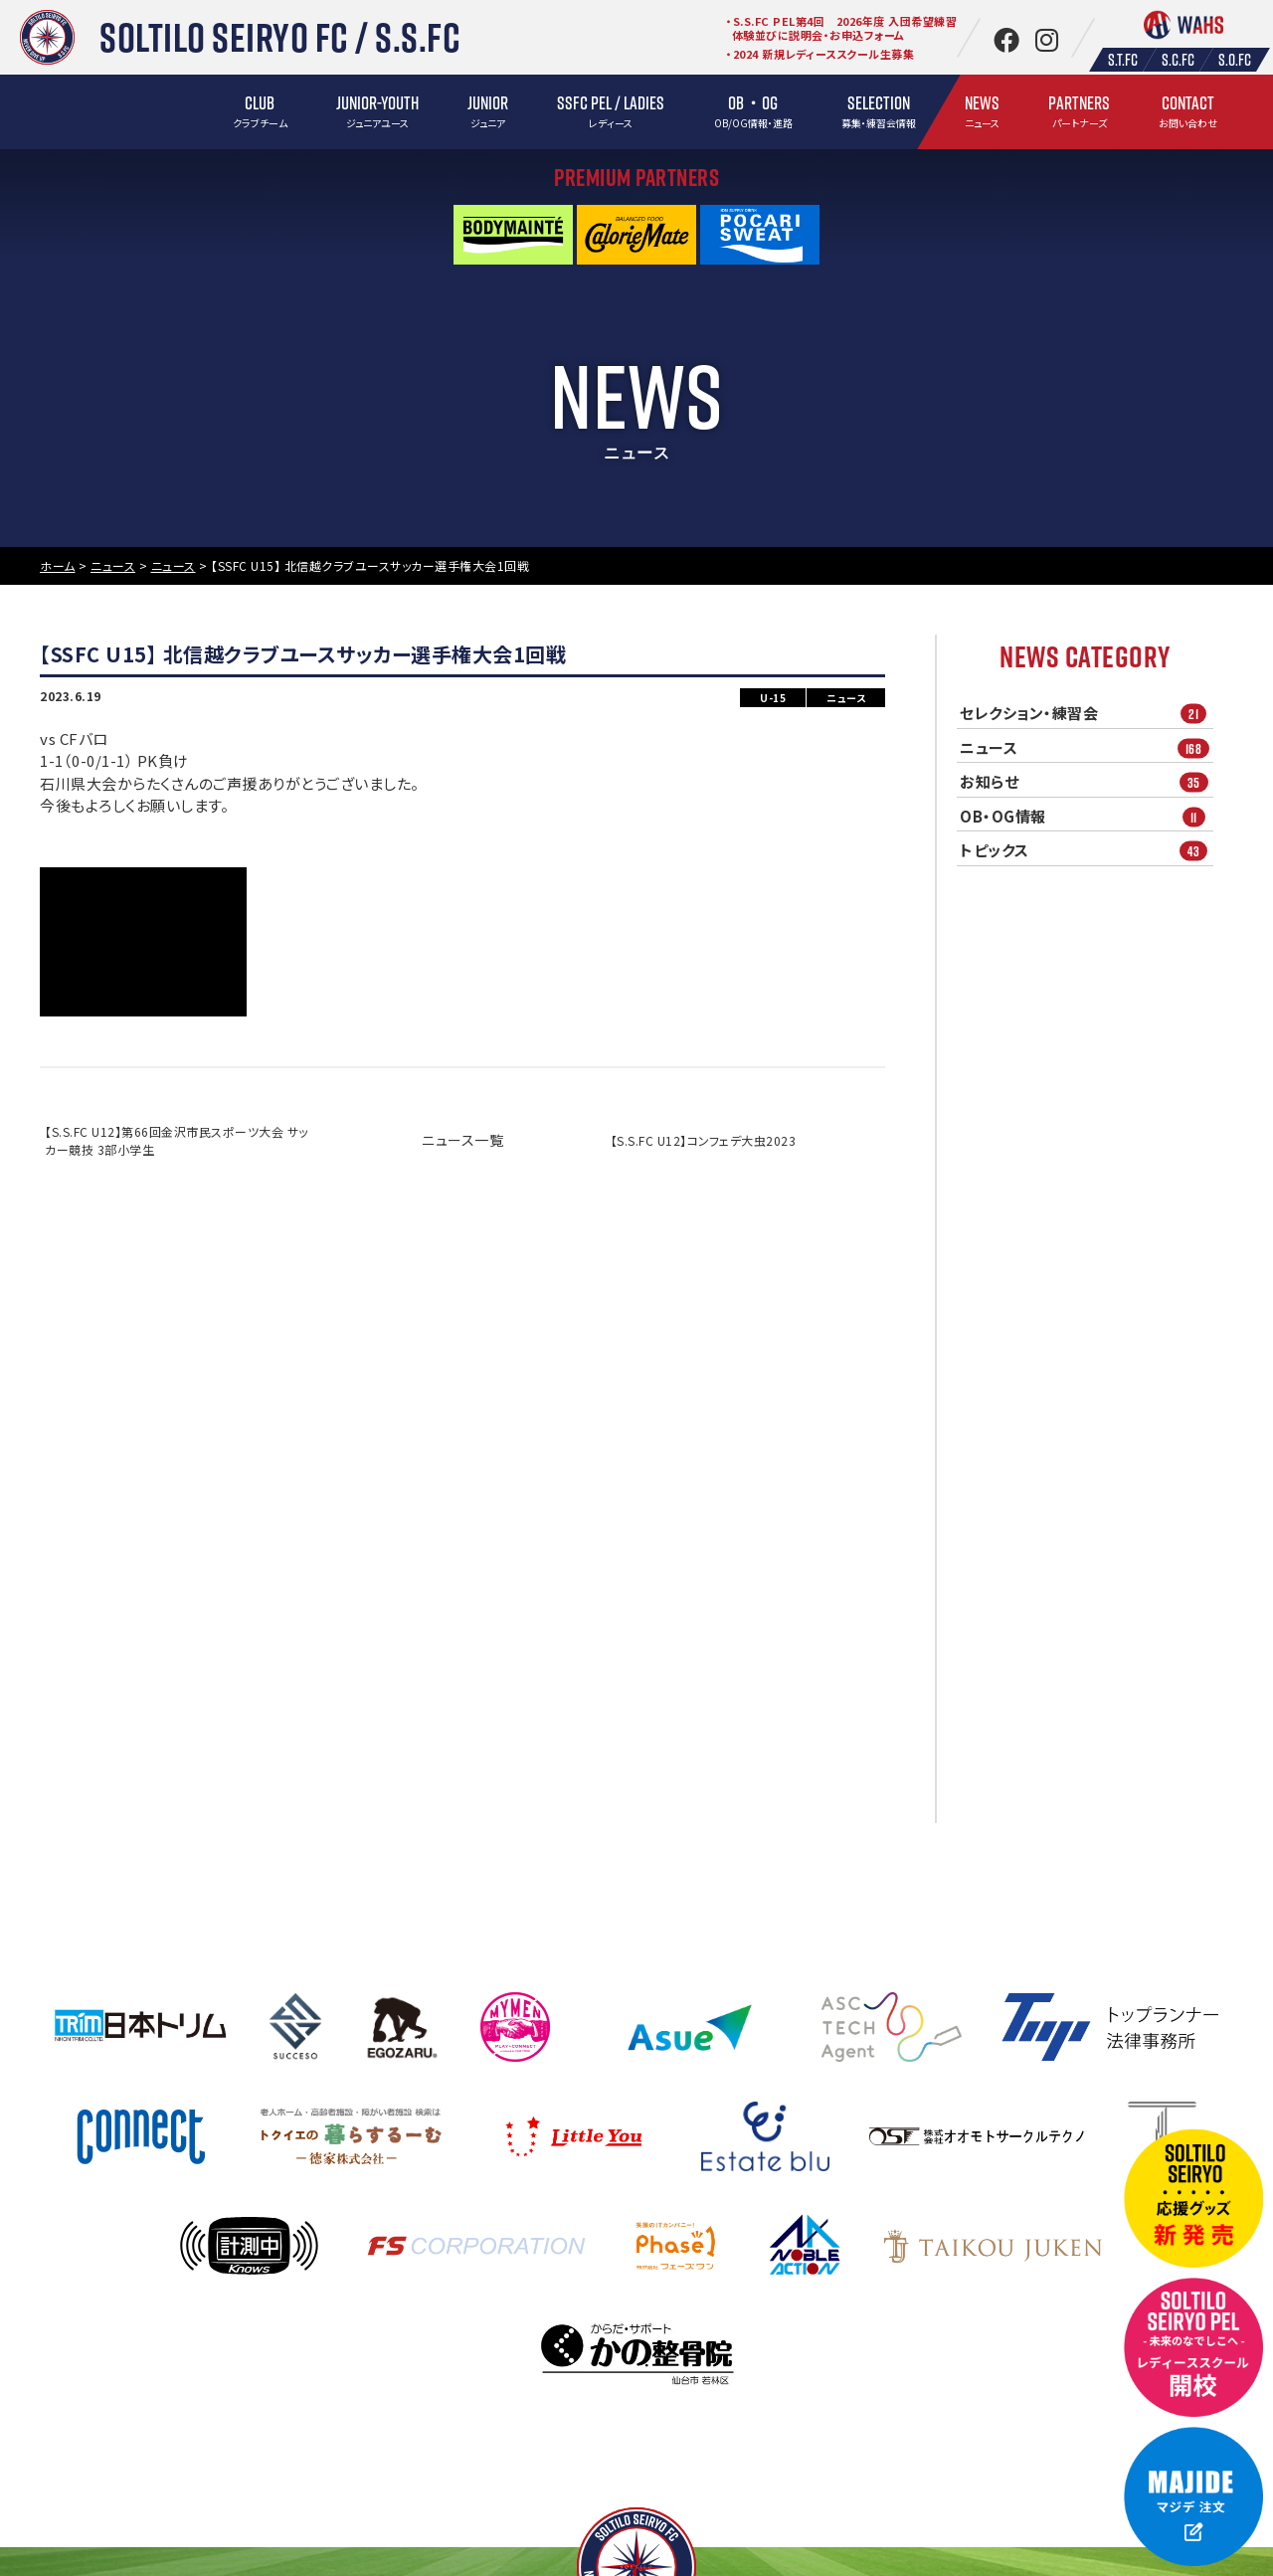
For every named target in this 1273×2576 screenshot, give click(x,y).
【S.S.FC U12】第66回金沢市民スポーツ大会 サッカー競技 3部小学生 (176, 1140)
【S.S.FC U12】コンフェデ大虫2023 (704, 1140)
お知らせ (1086, 782)
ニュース (1086, 747)
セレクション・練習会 (1086, 713)
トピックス (1086, 850)
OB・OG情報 (1086, 816)
